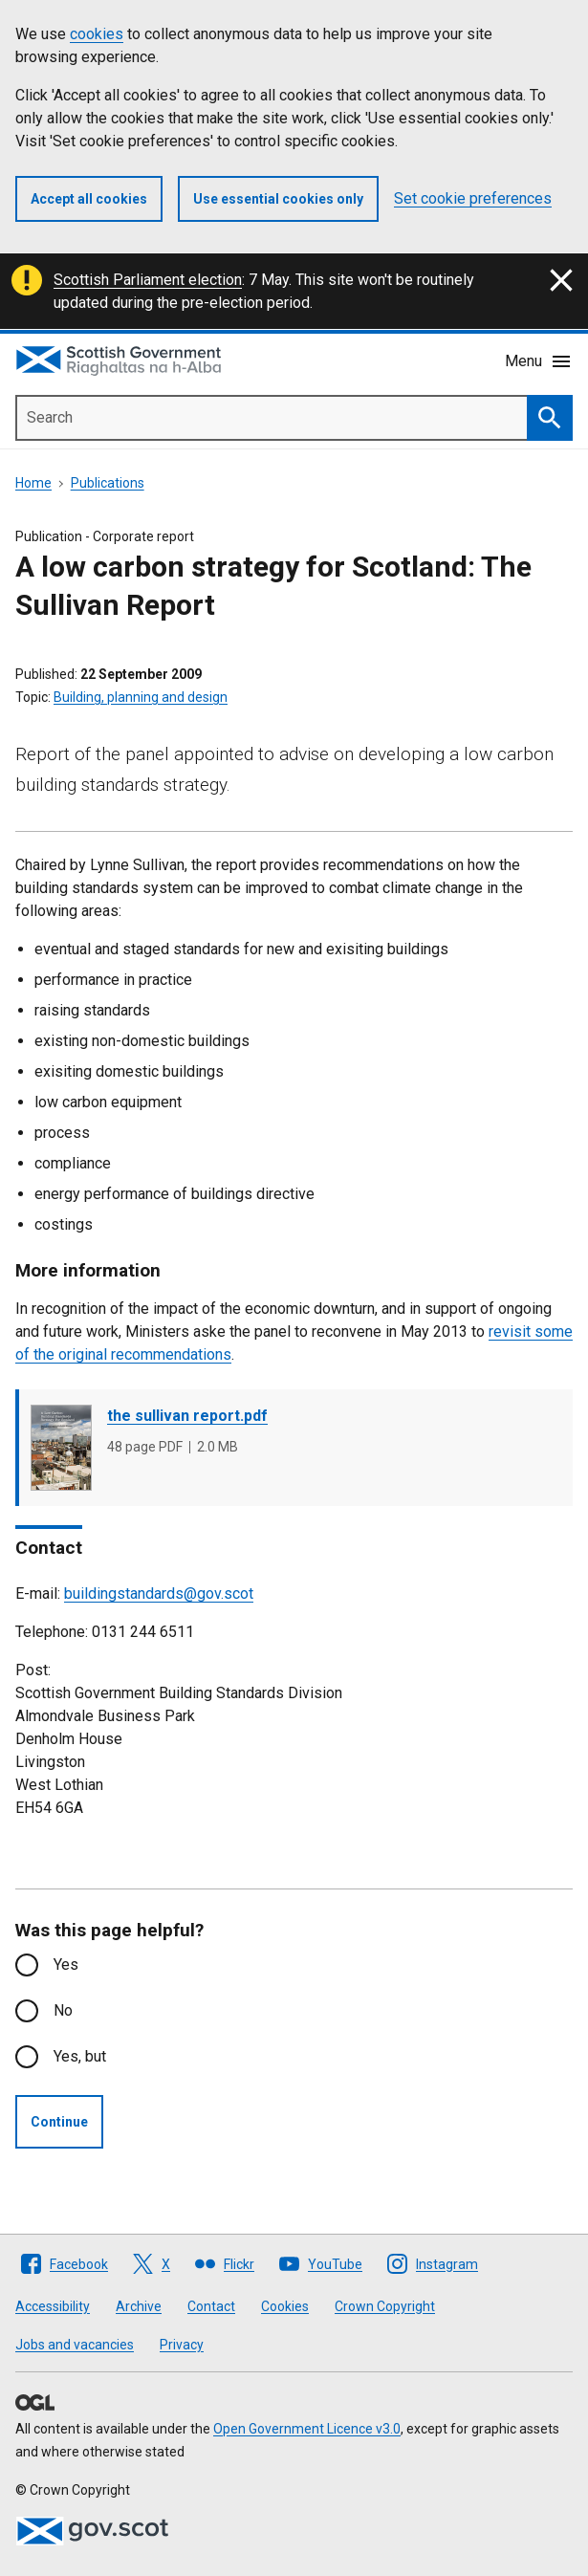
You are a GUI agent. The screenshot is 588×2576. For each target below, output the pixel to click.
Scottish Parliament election (148, 280)
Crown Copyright (385, 2306)
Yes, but (80, 2056)
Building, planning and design (141, 697)
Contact (211, 2306)
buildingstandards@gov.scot (158, 1593)
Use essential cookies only (278, 199)
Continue (59, 2121)
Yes (66, 1964)
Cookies (285, 2306)
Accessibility (52, 2306)
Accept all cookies (89, 199)
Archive (139, 2306)
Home (33, 483)
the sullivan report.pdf (187, 1416)
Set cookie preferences (473, 198)
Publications (107, 483)
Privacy (182, 2344)
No (63, 2010)
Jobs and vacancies (74, 2344)
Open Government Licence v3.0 (307, 2428)
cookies (96, 34)
